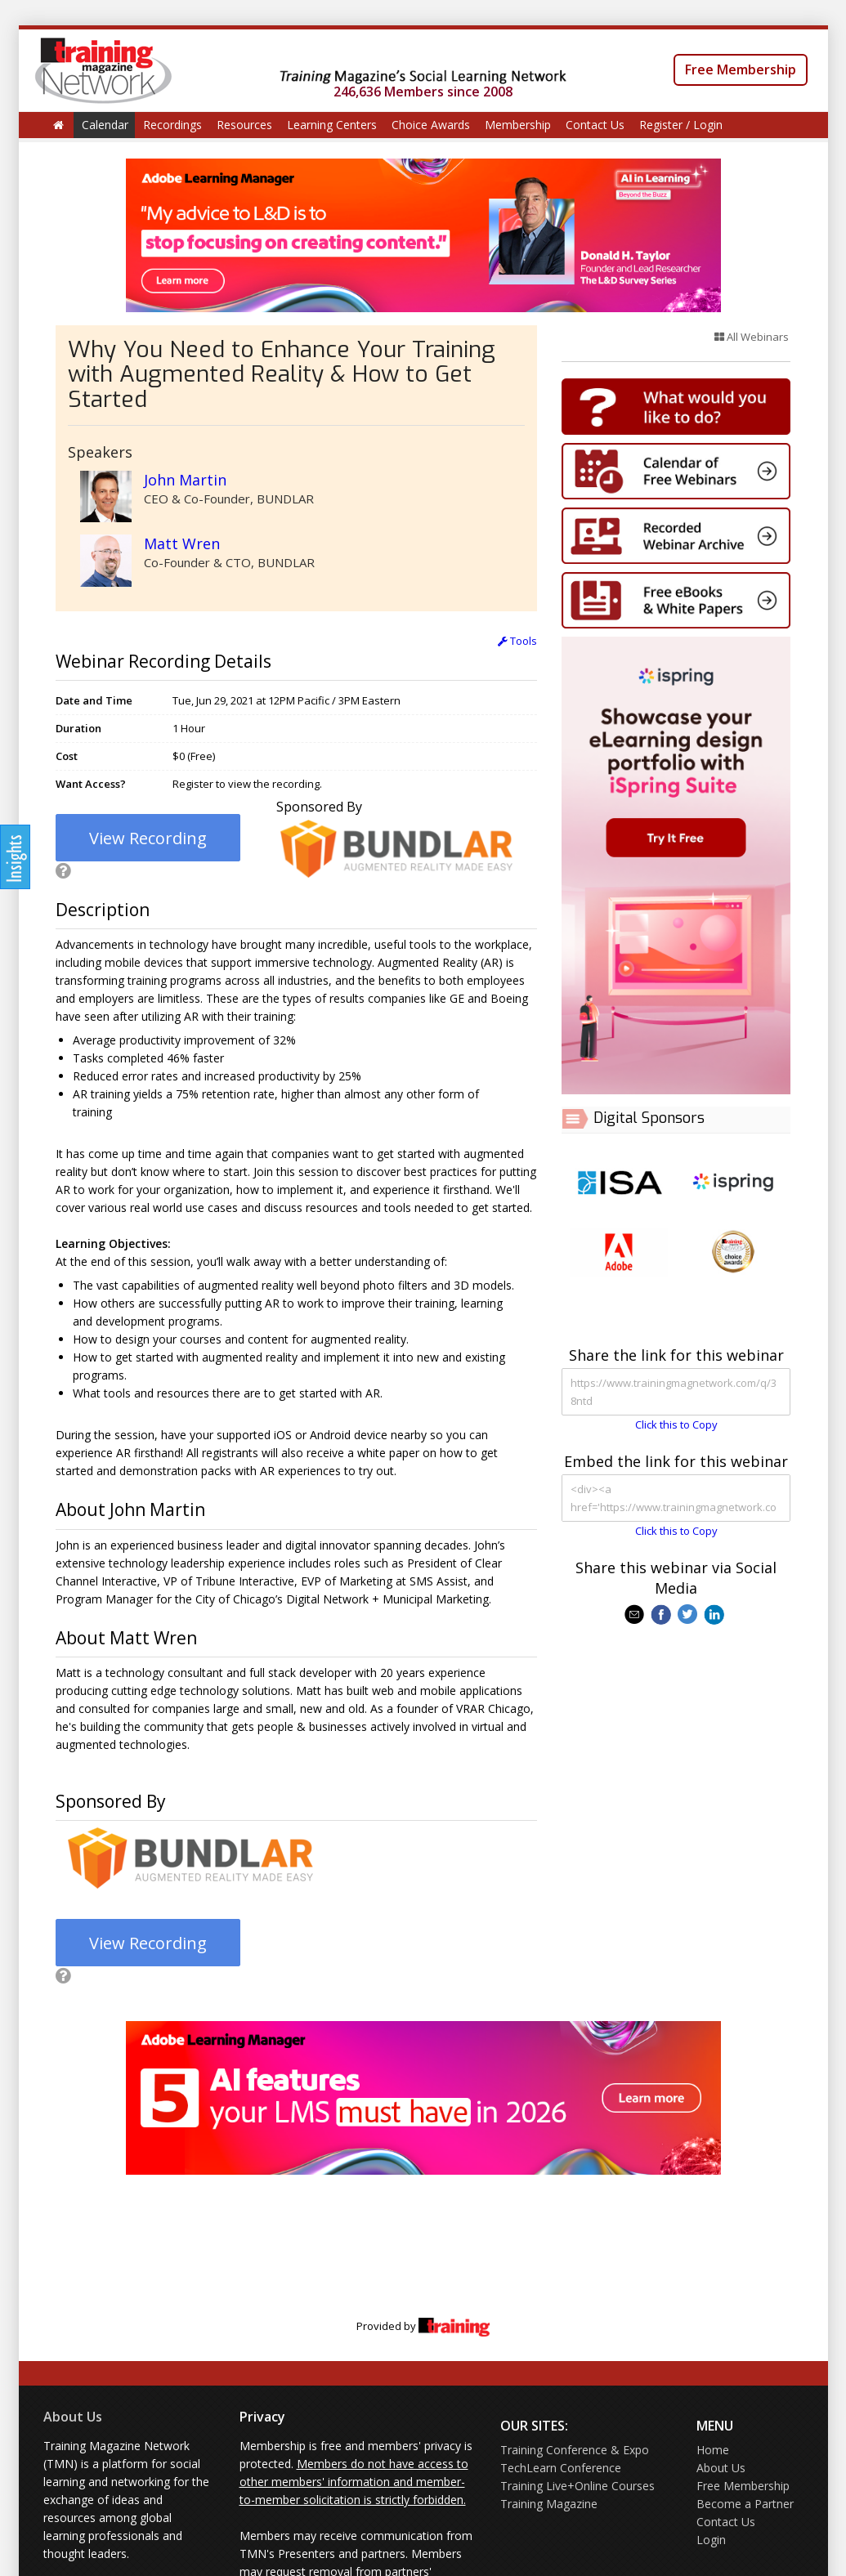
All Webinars (751, 336)
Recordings (172, 124)
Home (712, 2449)
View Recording (148, 838)
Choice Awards (431, 124)
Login (711, 2539)
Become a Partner (745, 2503)
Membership (518, 124)
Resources (244, 124)
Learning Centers (332, 124)
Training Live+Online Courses (577, 2485)
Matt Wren (182, 543)
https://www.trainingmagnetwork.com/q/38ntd (676, 1391)
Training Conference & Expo (574, 2449)
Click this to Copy (676, 1424)
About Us (72, 2417)
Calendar (105, 124)
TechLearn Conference (560, 2467)
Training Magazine (549, 2503)
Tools (517, 640)
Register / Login (681, 124)
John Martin (185, 480)
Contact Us (595, 124)
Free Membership (740, 69)
